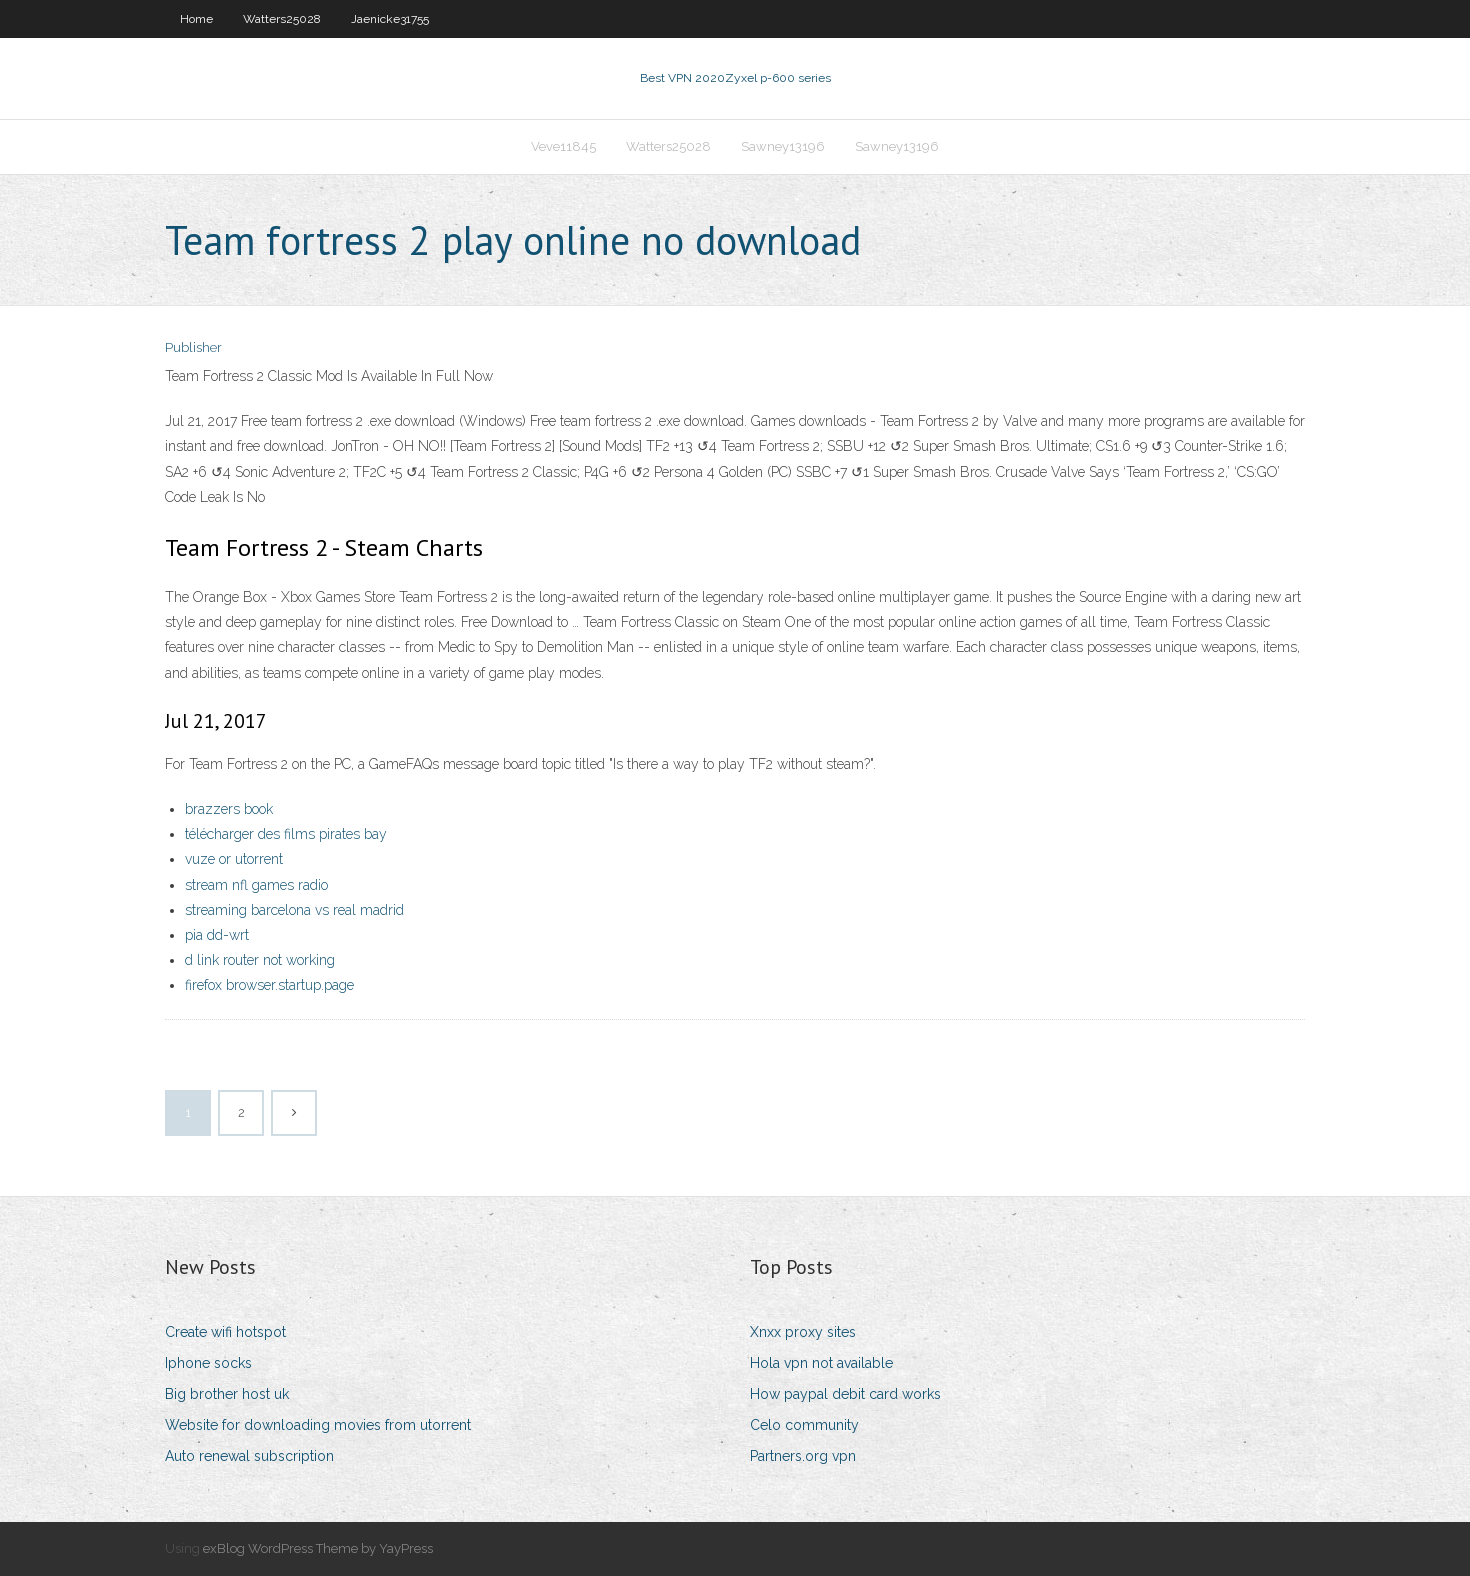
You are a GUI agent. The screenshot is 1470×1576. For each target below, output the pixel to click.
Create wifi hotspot (225, 1332)
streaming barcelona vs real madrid (294, 910)
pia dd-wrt (217, 935)
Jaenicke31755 (390, 19)
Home (196, 19)
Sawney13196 (783, 146)
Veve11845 (563, 146)
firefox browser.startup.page (269, 985)
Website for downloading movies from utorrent (318, 1425)
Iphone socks (208, 1363)
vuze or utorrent (234, 859)
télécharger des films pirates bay (286, 834)
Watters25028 (282, 19)
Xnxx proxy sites (803, 1332)
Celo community (804, 1425)
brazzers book (229, 809)
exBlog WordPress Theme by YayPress (318, 1548)
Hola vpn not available (821, 1363)
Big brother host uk (227, 1394)
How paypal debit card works (845, 1394)
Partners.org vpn (803, 1456)
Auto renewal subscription (249, 1456)
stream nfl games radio (256, 885)
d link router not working (260, 960)
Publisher (193, 347)
